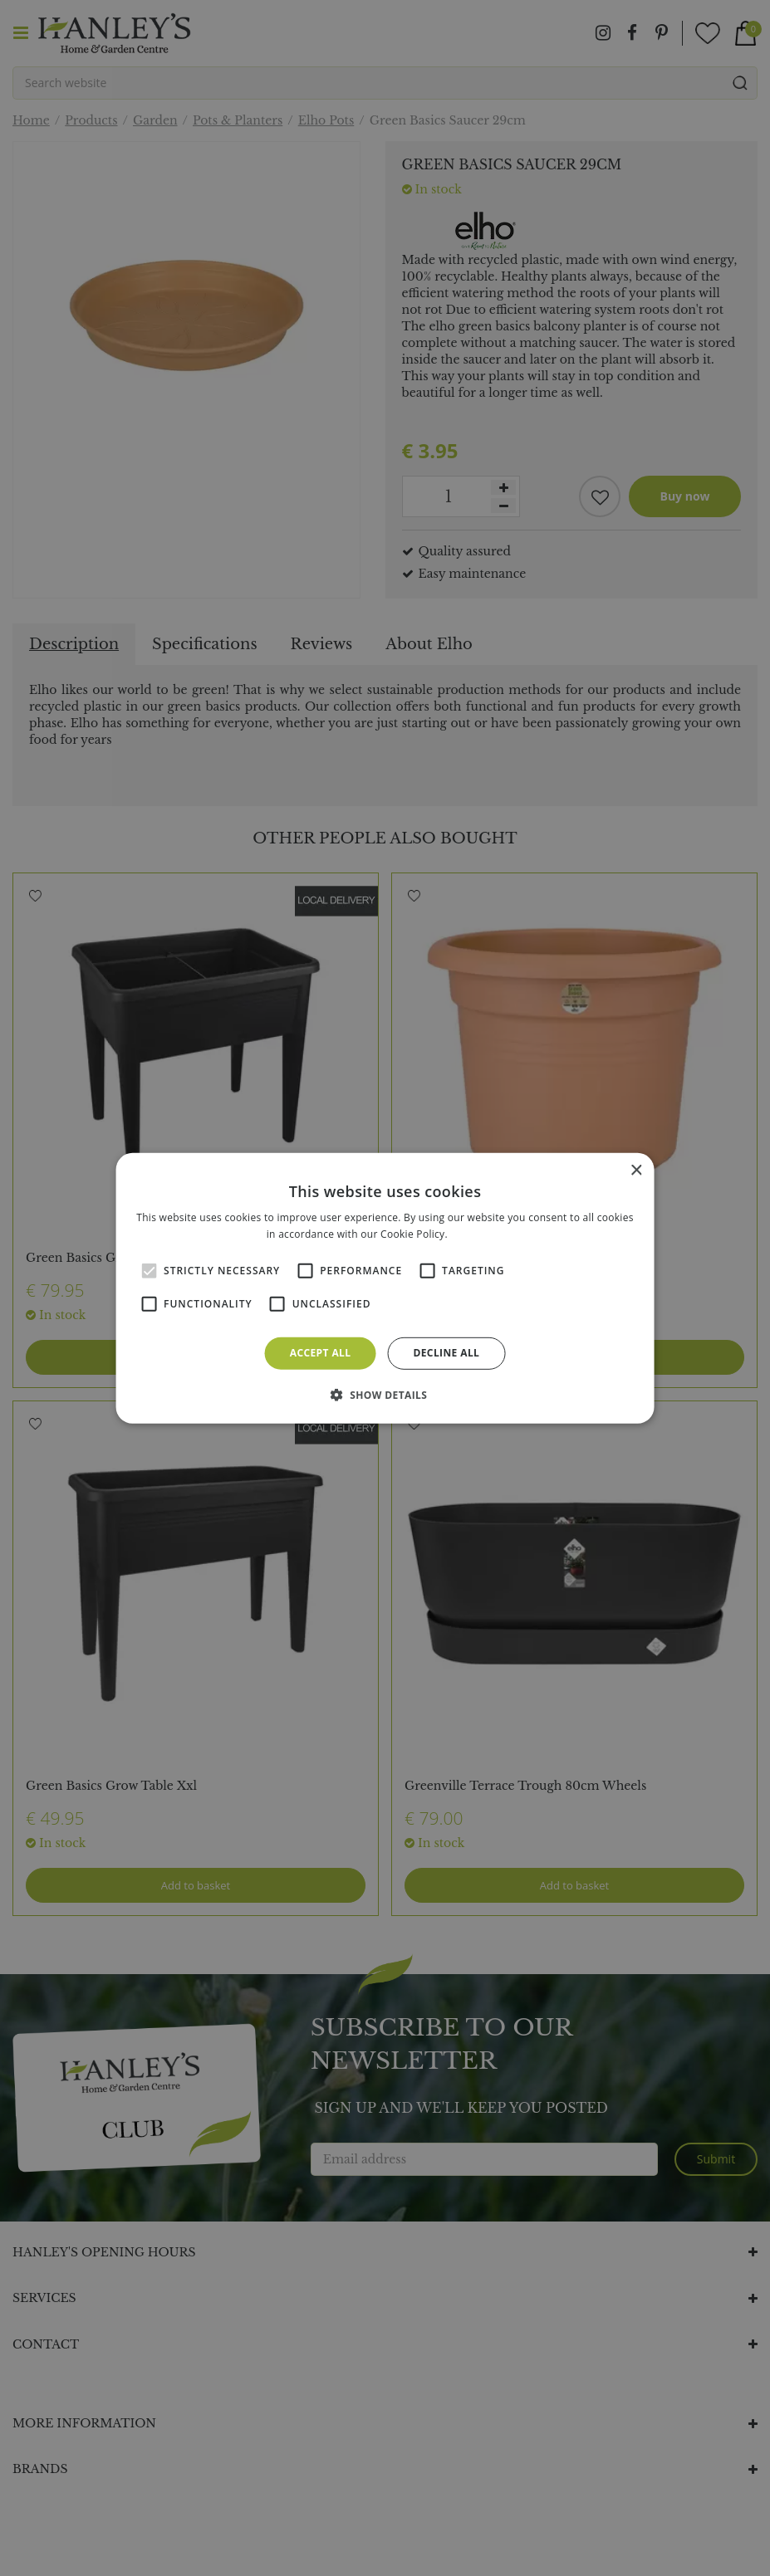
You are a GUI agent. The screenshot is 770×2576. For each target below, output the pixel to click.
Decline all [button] (446, 1353)
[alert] (385, 1288)
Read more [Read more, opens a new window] (476, 1234)
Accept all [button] (320, 1353)
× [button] (636, 1170)
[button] (385, 1394)
